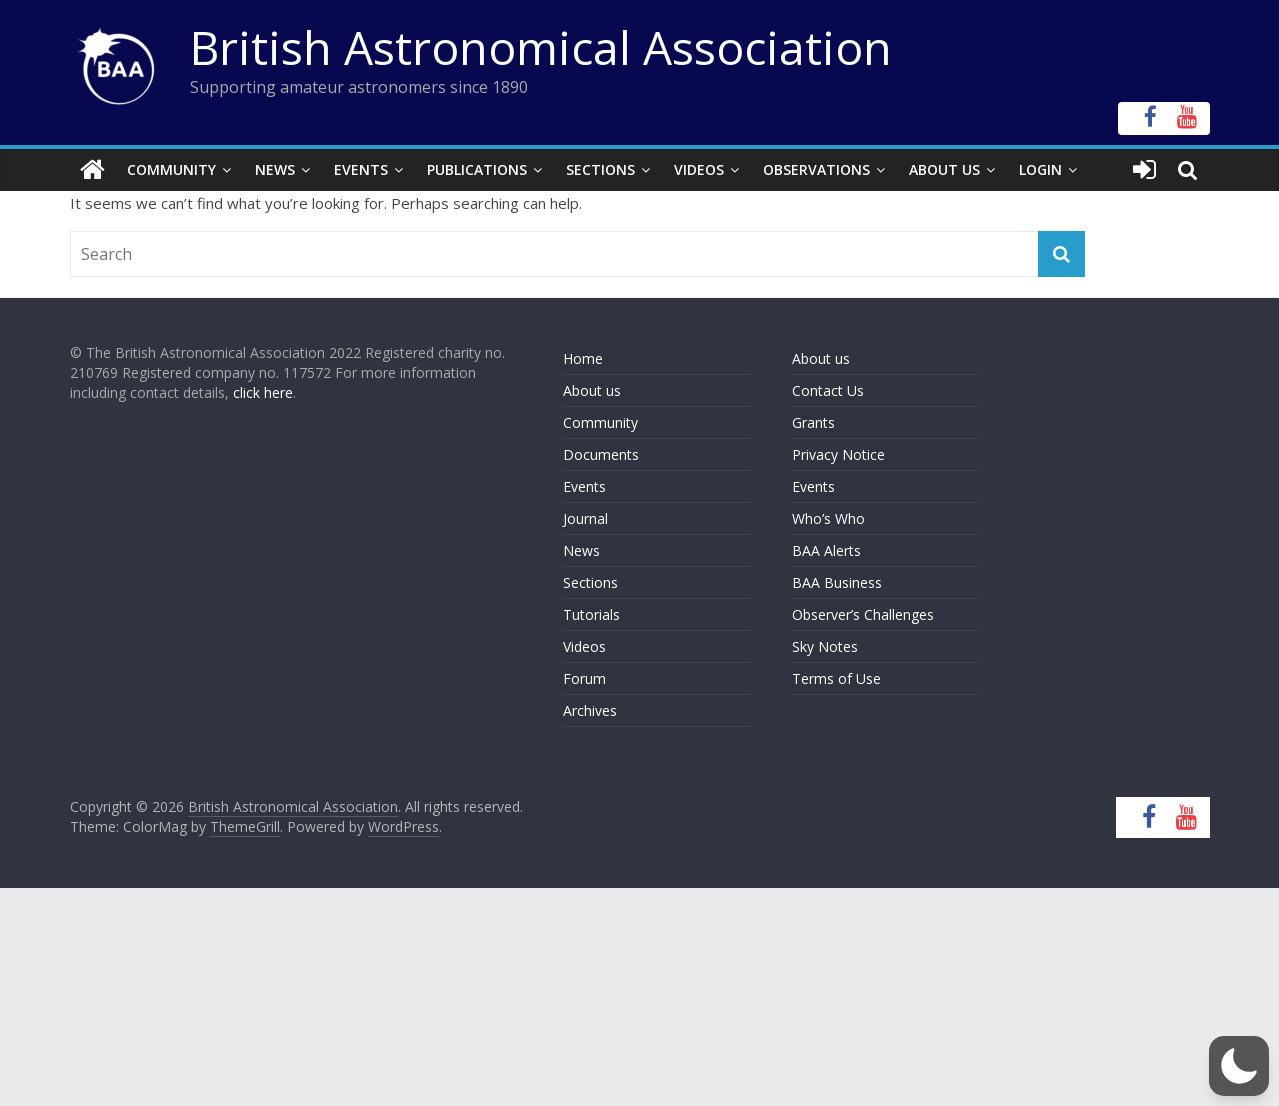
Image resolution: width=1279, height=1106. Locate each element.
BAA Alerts (826, 550)
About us (592, 390)
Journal (585, 518)
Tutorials (591, 614)
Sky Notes (825, 646)
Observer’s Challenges (863, 614)
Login (1040, 169)
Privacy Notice (838, 454)
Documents (601, 454)
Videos (699, 169)
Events (361, 169)
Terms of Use (836, 678)
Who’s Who (828, 518)
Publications (477, 169)
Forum (584, 678)
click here (263, 392)
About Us (944, 169)
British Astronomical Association (541, 47)
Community (171, 169)
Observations (816, 169)
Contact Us (828, 390)
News (275, 169)
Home (583, 358)
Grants (813, 422)
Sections (600, 169)
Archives (590, 710)
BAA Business (837, 582)
